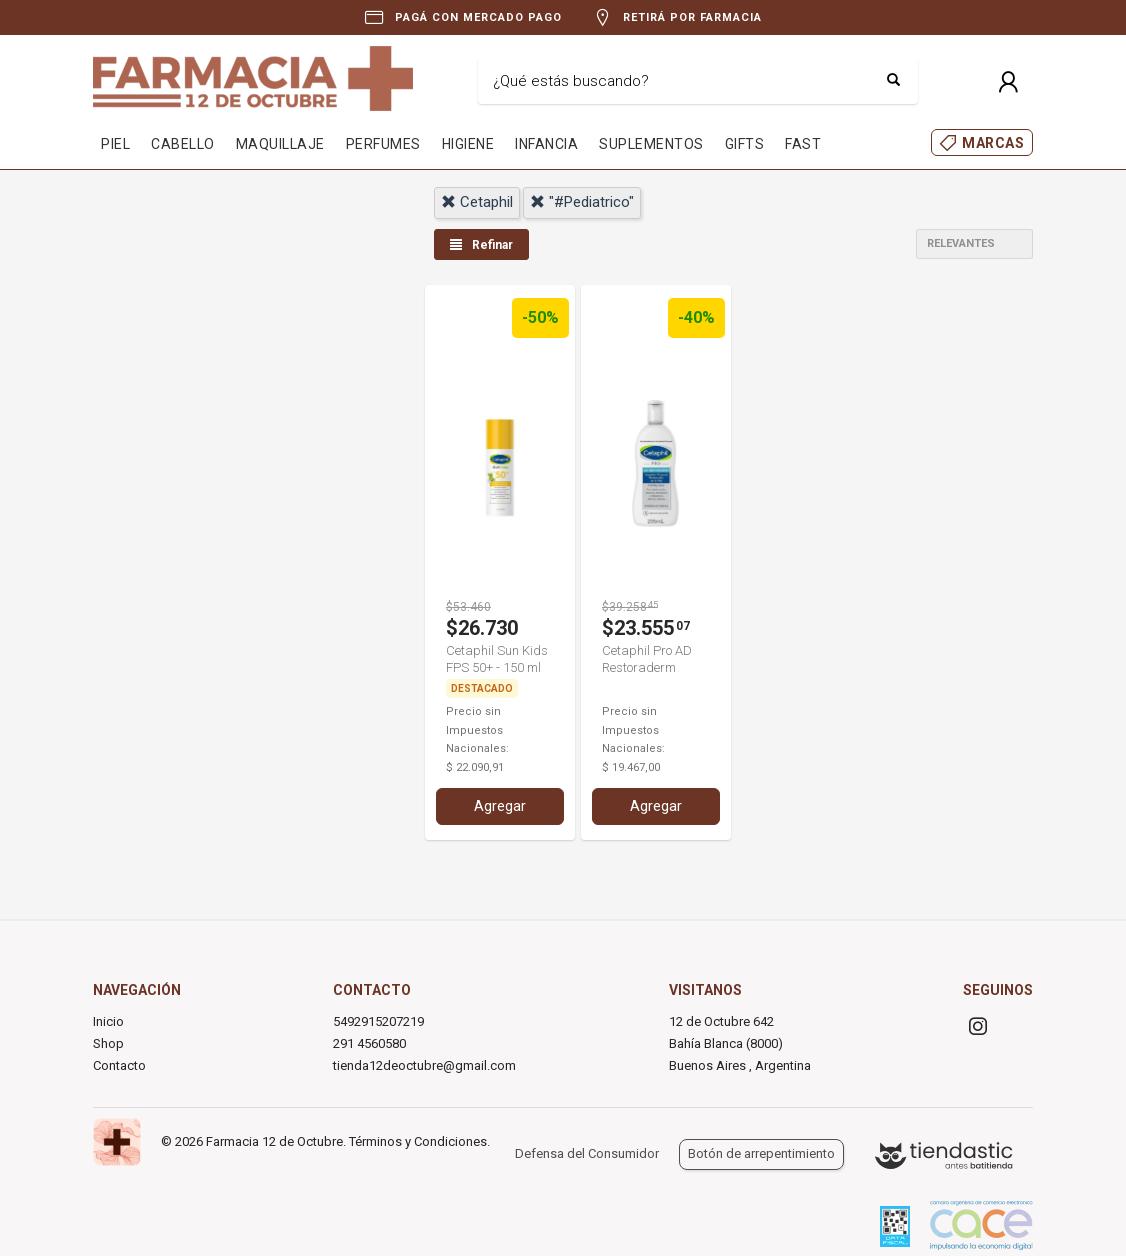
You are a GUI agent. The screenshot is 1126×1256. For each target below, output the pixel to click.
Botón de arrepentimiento (761, 1153)
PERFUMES (383, 144)
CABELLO (183, 144)
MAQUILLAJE (280, 144)
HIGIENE (468, 144)
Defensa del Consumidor (587, 1153)
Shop (108, 1043)
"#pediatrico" (582, 202)
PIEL (115, 144)
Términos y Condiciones (418, 1141)
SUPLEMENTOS (651, 144)
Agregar (500, 806)
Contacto (119, 1065)
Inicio (108, 1021)
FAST (803, 144)
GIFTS (745, 144)
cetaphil (477, 202)
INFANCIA (546, 144)
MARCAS (993, 143)
